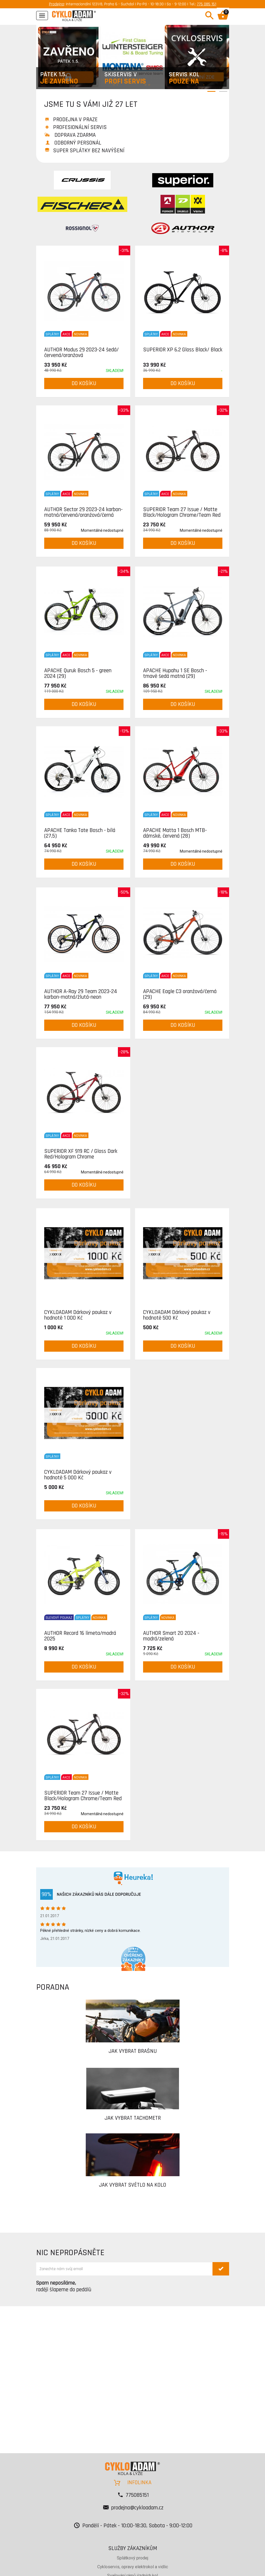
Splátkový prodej (132, 2557)
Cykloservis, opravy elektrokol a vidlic (132, 2566)
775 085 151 (206, 4)
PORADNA (52, 1987)
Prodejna (56, 4)
